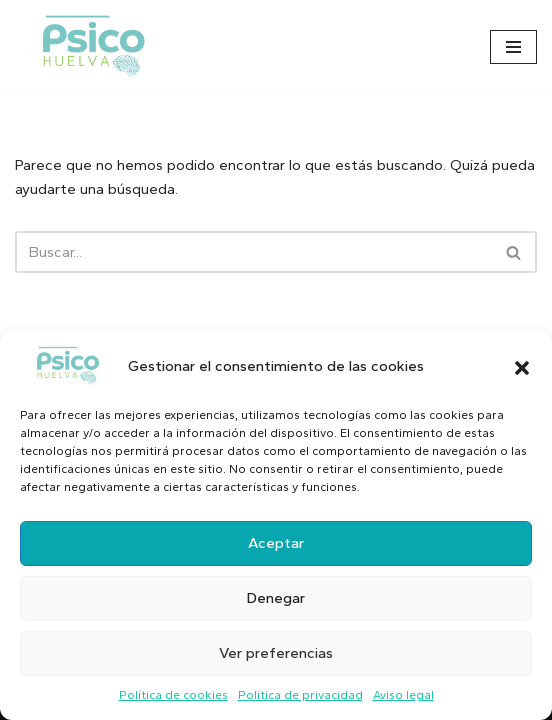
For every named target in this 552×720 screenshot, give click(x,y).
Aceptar (276, 543)
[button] (522, 366)
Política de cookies (173, 695)
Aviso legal (403, 695)
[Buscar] (253, 252)
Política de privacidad (300, 695)
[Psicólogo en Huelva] (94, 46)
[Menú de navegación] (513, 47)
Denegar (276, 598)
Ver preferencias (276, 653)
